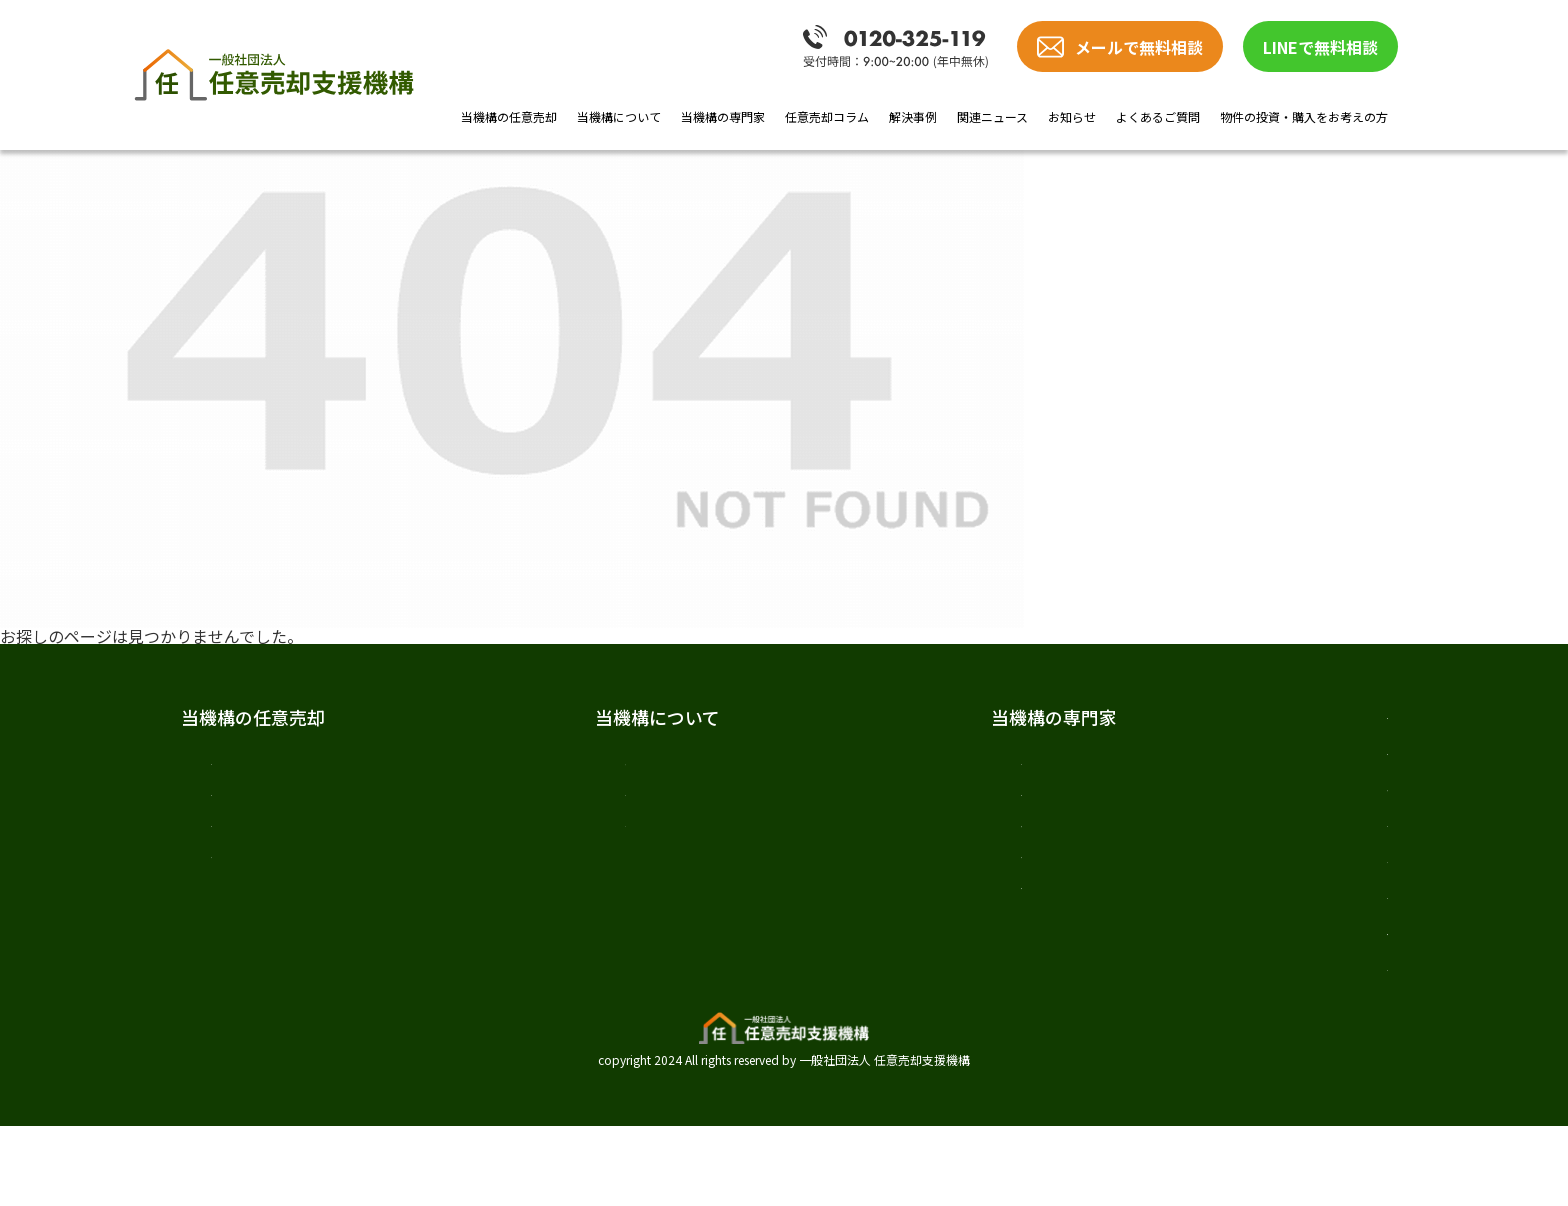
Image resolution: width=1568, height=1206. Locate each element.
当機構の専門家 (723, 116)
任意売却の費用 (267, 801)
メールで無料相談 (1139, 47)
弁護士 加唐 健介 (895, 840)
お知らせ (1072, 116)
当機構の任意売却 (509, 116)
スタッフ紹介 (577, 840)
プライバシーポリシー (1225, 1039)
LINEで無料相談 (1320, 47)
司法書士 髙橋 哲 (895, 879)
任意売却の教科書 (1207, 717)
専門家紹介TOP (885, 762)
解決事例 (913, 116)
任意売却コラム (827, 116)
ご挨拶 (553, 762)
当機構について (619, 116)
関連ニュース (992, 116)
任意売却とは (259, 762)
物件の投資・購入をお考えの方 (1304, 116)
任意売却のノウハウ (1216, 763)
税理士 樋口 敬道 (895, 918)
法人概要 (561, 801)
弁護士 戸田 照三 (895, 801)
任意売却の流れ (267, 840)
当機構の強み (259, 879)
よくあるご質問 (1158, 116)
